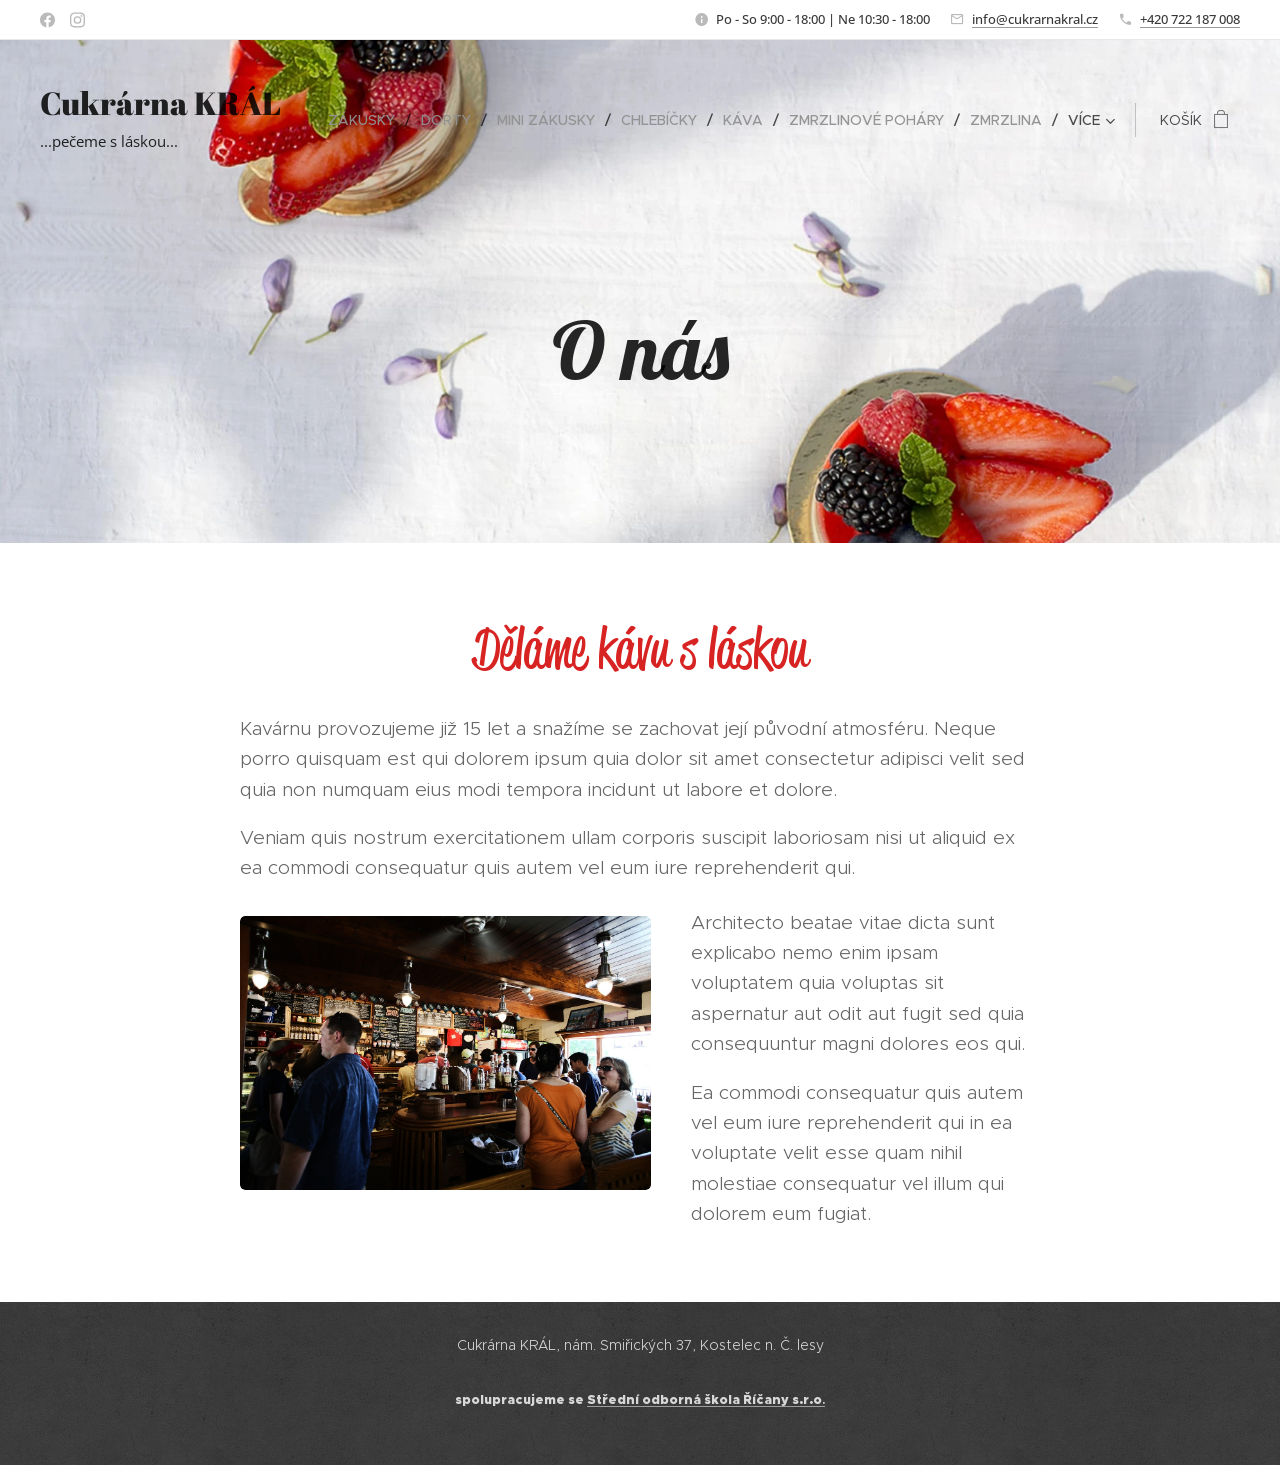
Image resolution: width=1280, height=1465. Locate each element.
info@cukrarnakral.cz (1035, 19)
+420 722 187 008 (1190, 19)
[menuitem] (367, 120)
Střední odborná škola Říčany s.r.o (704, 1400)
